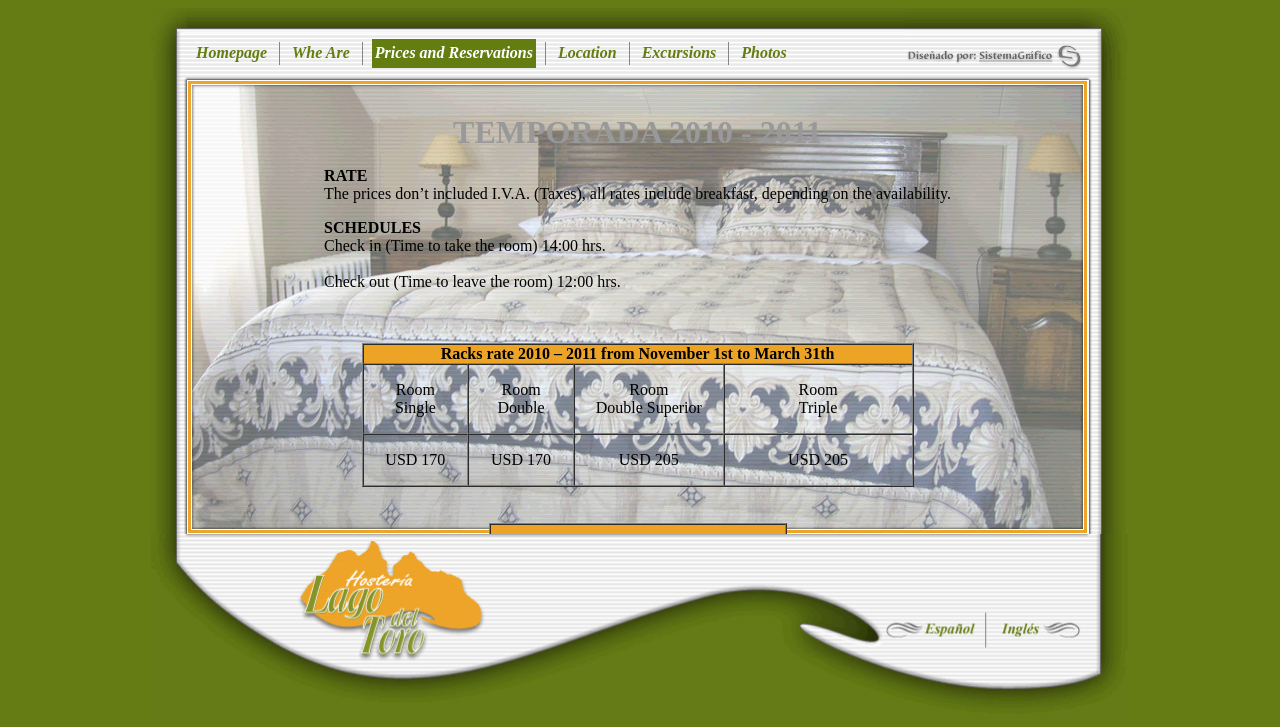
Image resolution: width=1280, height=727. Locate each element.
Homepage (231, 52)
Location (587, 52)
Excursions (679, 52)
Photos (763, 52)
